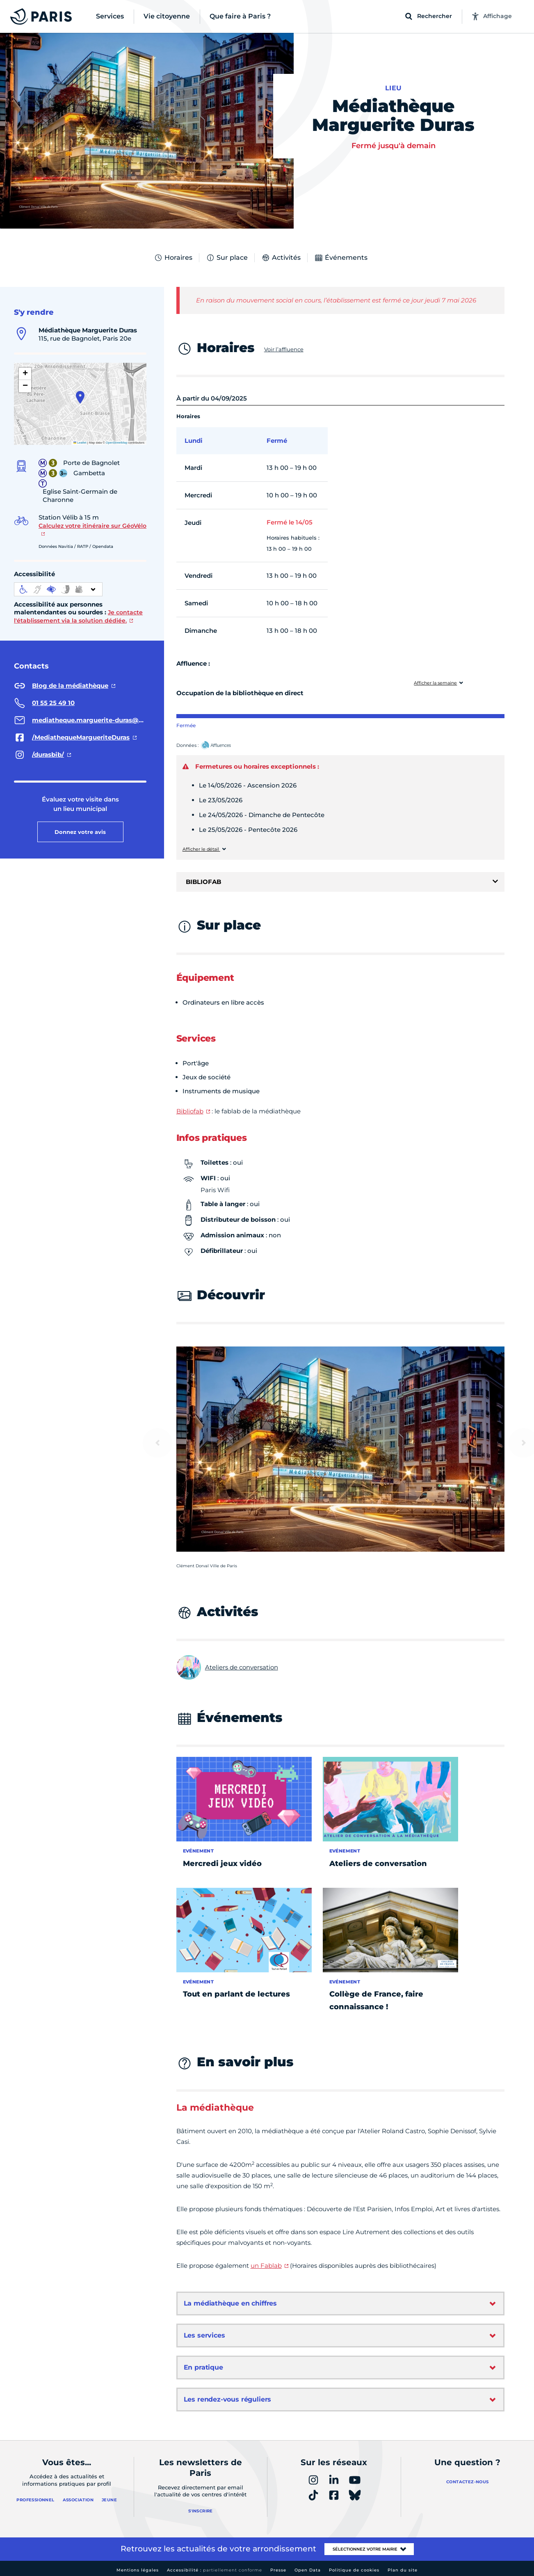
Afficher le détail (201, 849)
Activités (281, 257)
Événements (340, 257)
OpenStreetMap (117, 442)
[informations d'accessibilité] (58, 589)
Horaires (173, 257)
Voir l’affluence (284, 349)
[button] (80, 397)
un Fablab (266, 2265)
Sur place (227, 257)
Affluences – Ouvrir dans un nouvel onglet (225, 746)
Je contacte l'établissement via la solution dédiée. (78, 616)
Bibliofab (189, 1111)
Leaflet (80, 442)
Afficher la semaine (435, 683)
